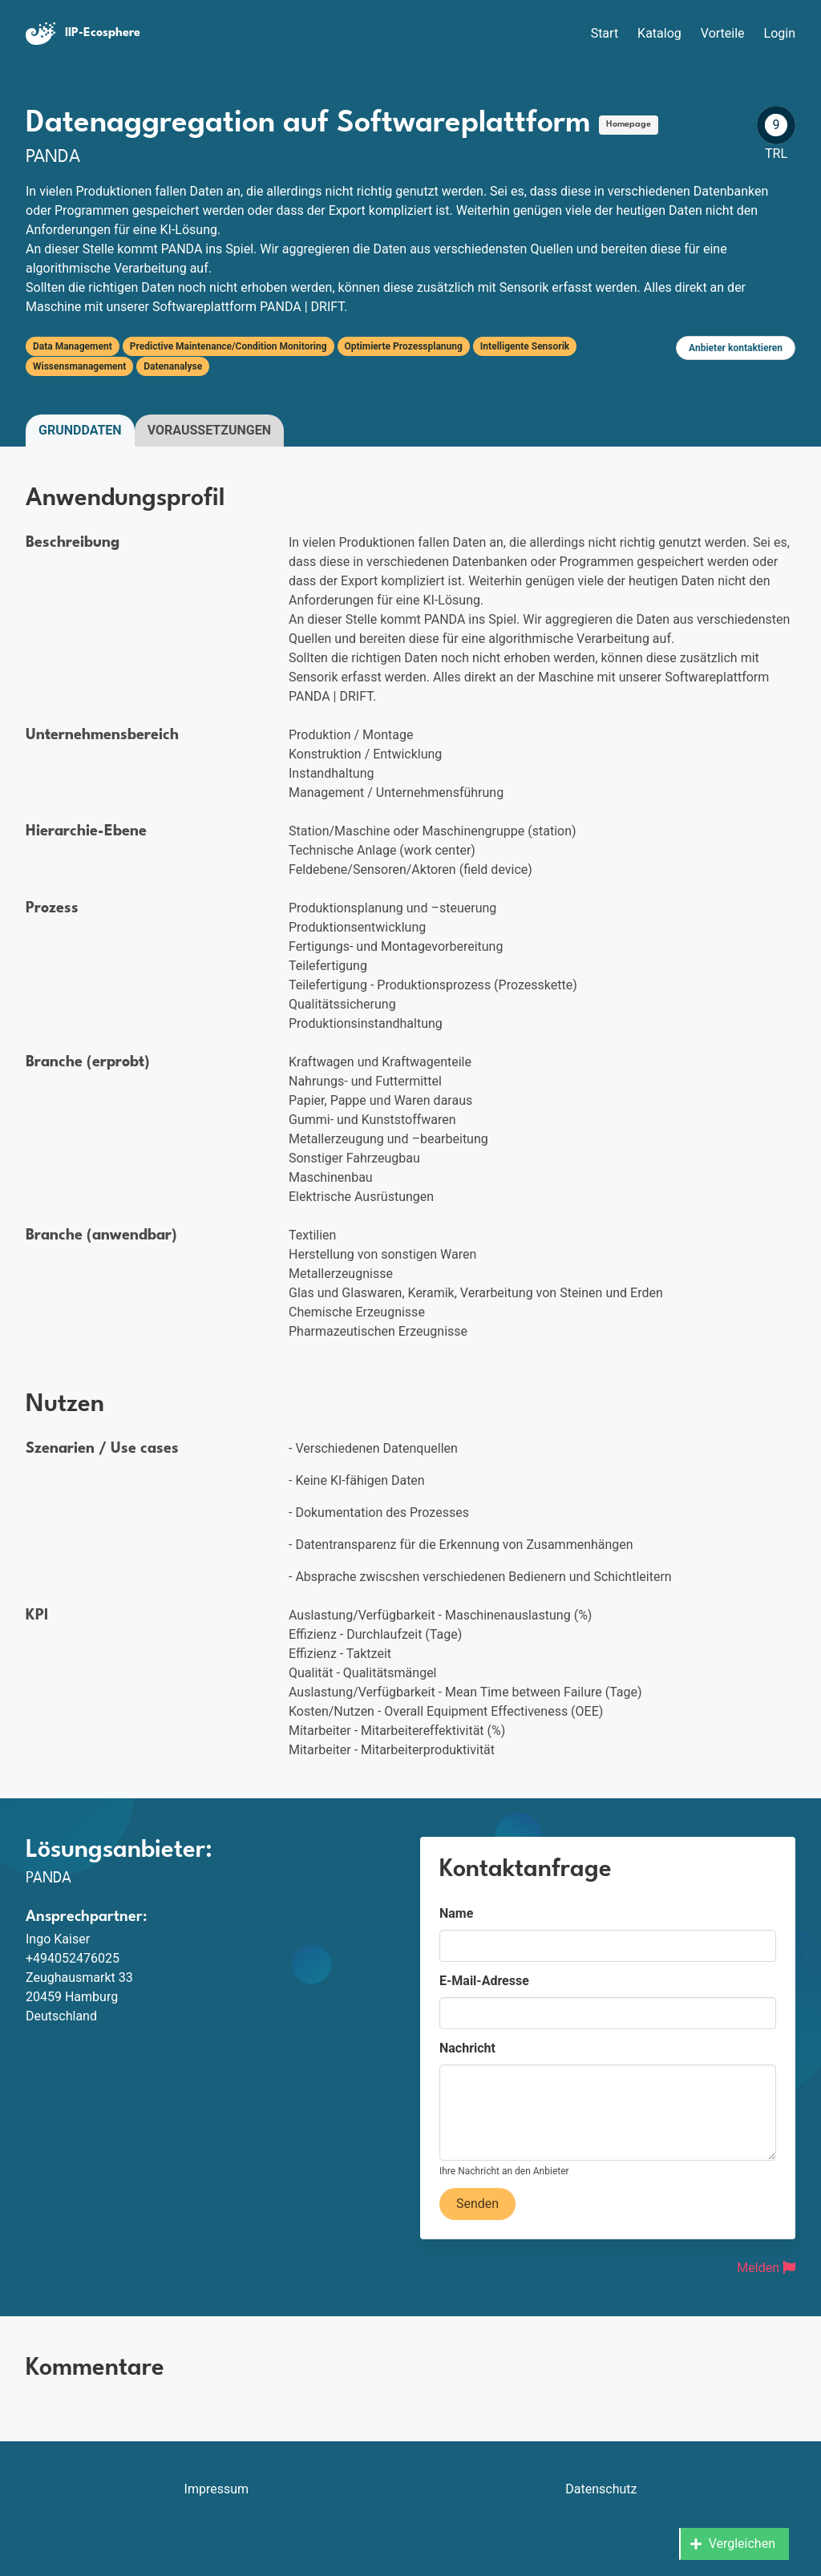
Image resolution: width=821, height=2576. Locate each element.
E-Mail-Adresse (484, 1980)
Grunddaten (80, 430)
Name (456, 1913)
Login (779, 33)
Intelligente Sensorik (524, 346)
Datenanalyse (173, 366)
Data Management (72, 346)
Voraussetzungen (209, 430)
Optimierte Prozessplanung (404, 346)
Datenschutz (601, 2489)
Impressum (216, 2489)
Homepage (628, 124)
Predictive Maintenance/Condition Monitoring (228, 346)
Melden (766, 2267)
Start (604, 33)
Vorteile (723, 33)
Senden (477, 2203)
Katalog (659, 33)
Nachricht (467, 2048)
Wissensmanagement (79, 366)
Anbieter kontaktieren (736, 348)
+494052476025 (72, 1958)
